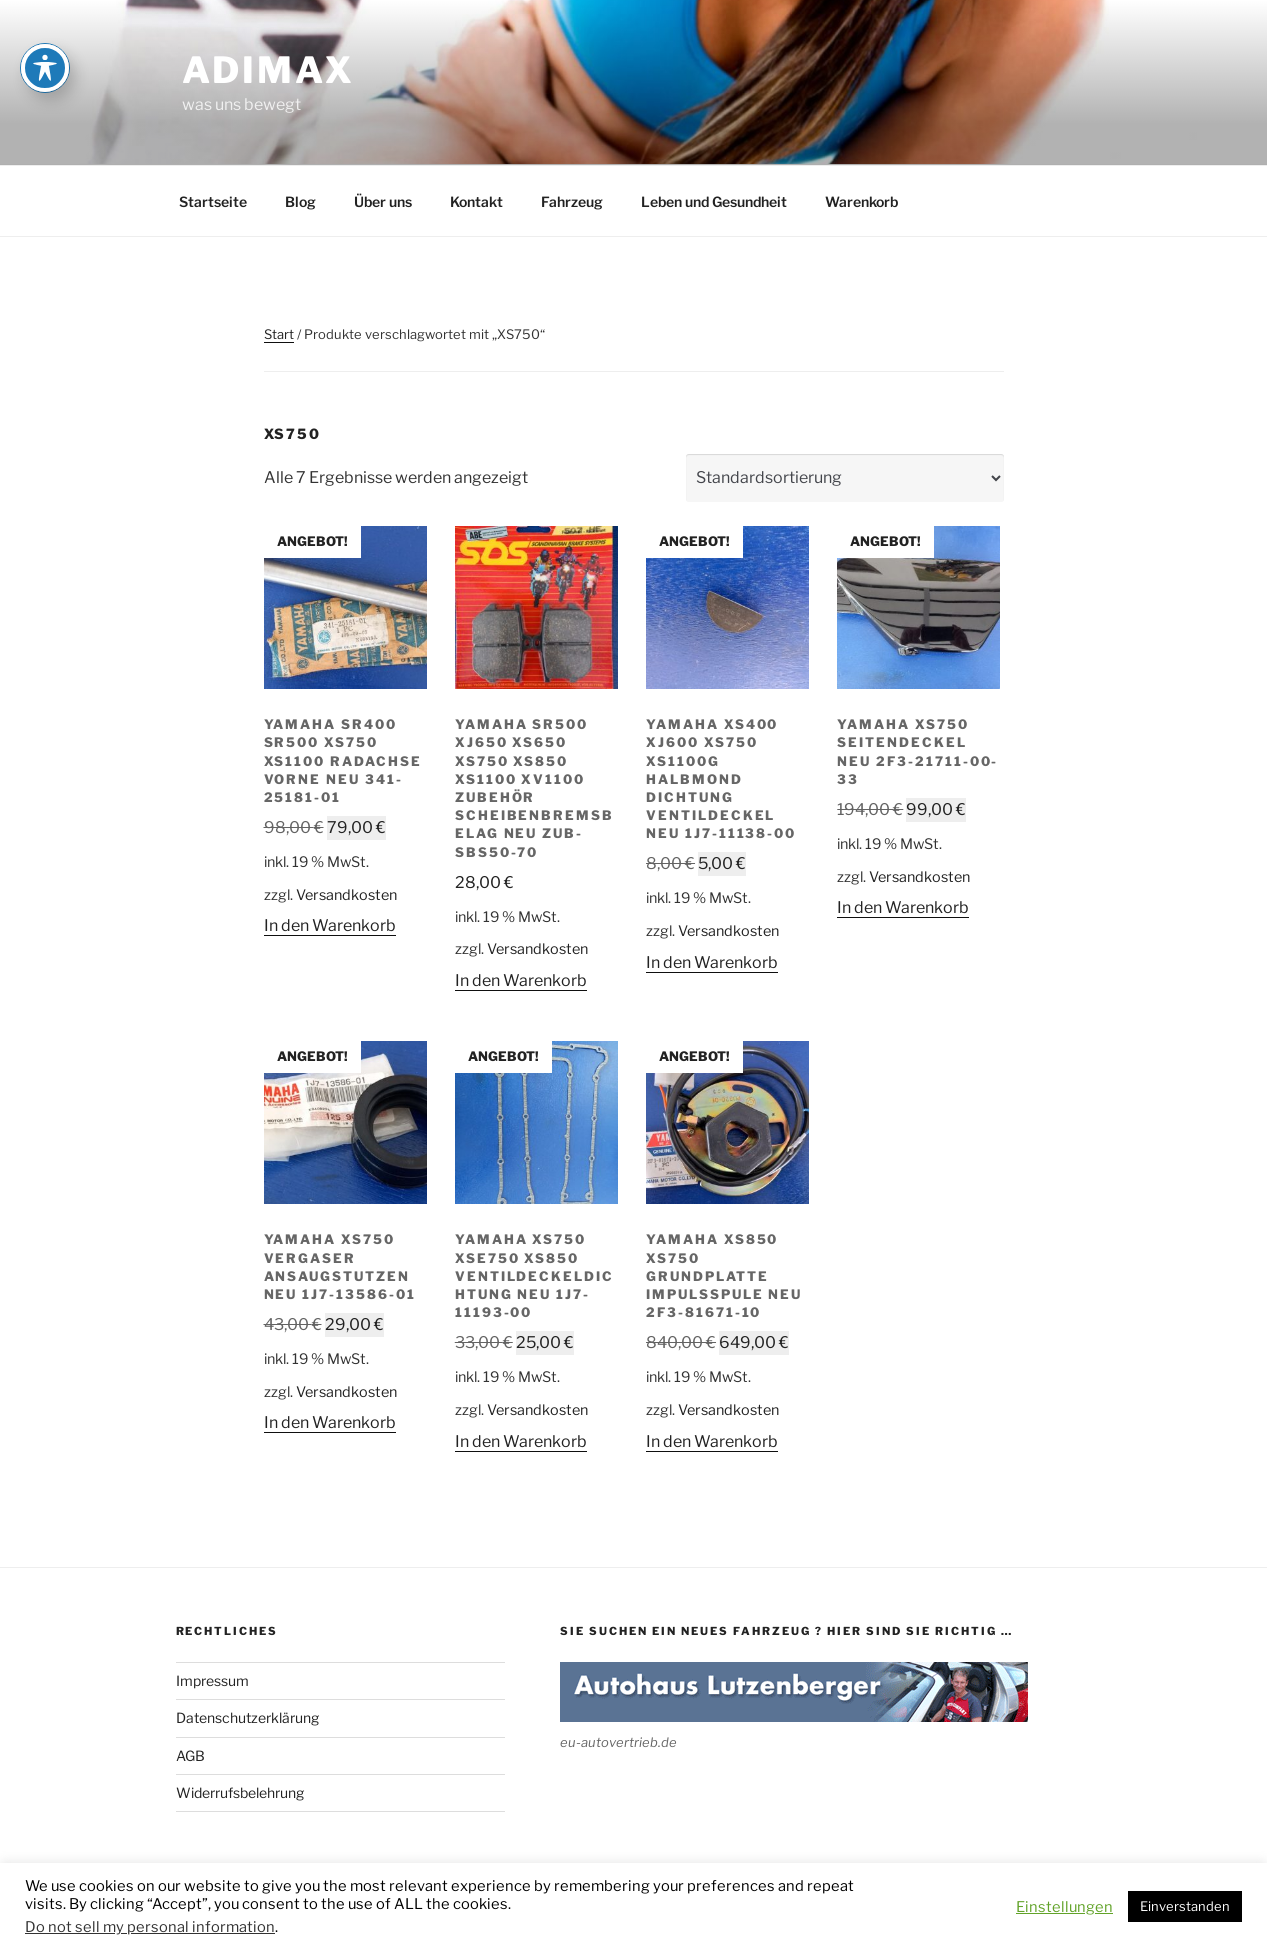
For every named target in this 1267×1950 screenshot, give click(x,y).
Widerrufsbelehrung (240, 1792)
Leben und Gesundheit (714, 201)
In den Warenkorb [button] (330, 925)
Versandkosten (346, 895)
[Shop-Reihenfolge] (845, 478)
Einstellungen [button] (1064, 1907)
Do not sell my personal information (150, 1927)
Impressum (212, 1680)
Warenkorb (861, 201)
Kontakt (476, 201)
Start (279, 334)
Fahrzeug (572, 201)
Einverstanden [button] (1185, 1906)
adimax (268, 70)
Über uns (383, 201)
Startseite (213, 201)
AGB (190, 1755)
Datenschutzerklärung (247, 1717)
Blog (300, 201)
